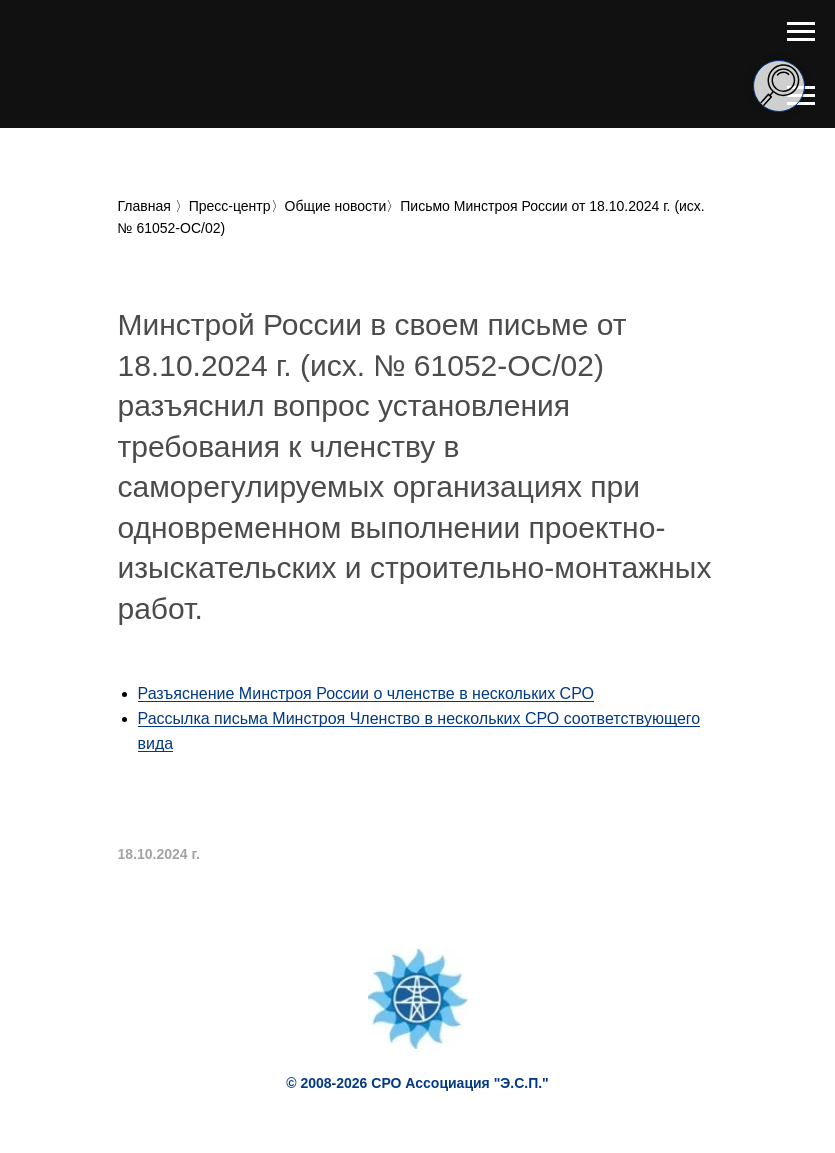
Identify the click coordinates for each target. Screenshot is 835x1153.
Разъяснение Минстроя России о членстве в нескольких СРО (366, 693)
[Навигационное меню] (801, 32)
